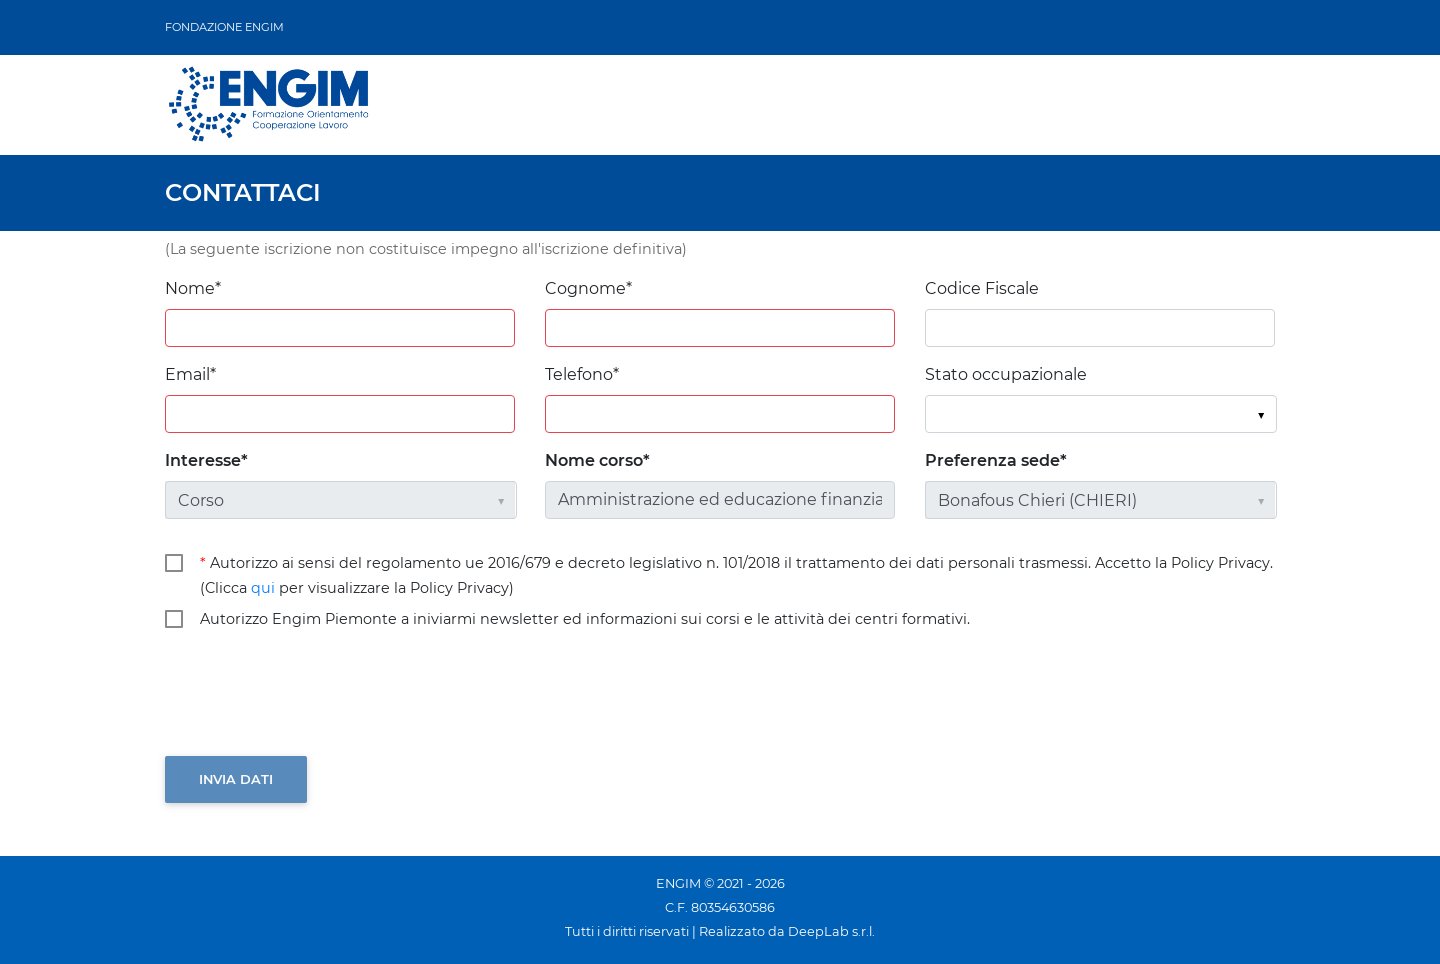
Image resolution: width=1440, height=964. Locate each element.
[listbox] (1100, 414)
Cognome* (588, 288)
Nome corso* (597, 460)
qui (263, 588)
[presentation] (317, 695)
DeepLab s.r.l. (831, 931)
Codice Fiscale (982, 288)
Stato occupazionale (1006, 374)
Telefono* (582, 374)
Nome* (193, 288)
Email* (190, 374)
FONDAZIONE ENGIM (224, 27)
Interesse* (206, 460)
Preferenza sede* (996, 460)
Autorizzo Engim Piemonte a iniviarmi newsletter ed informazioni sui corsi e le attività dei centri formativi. (585, 619)
